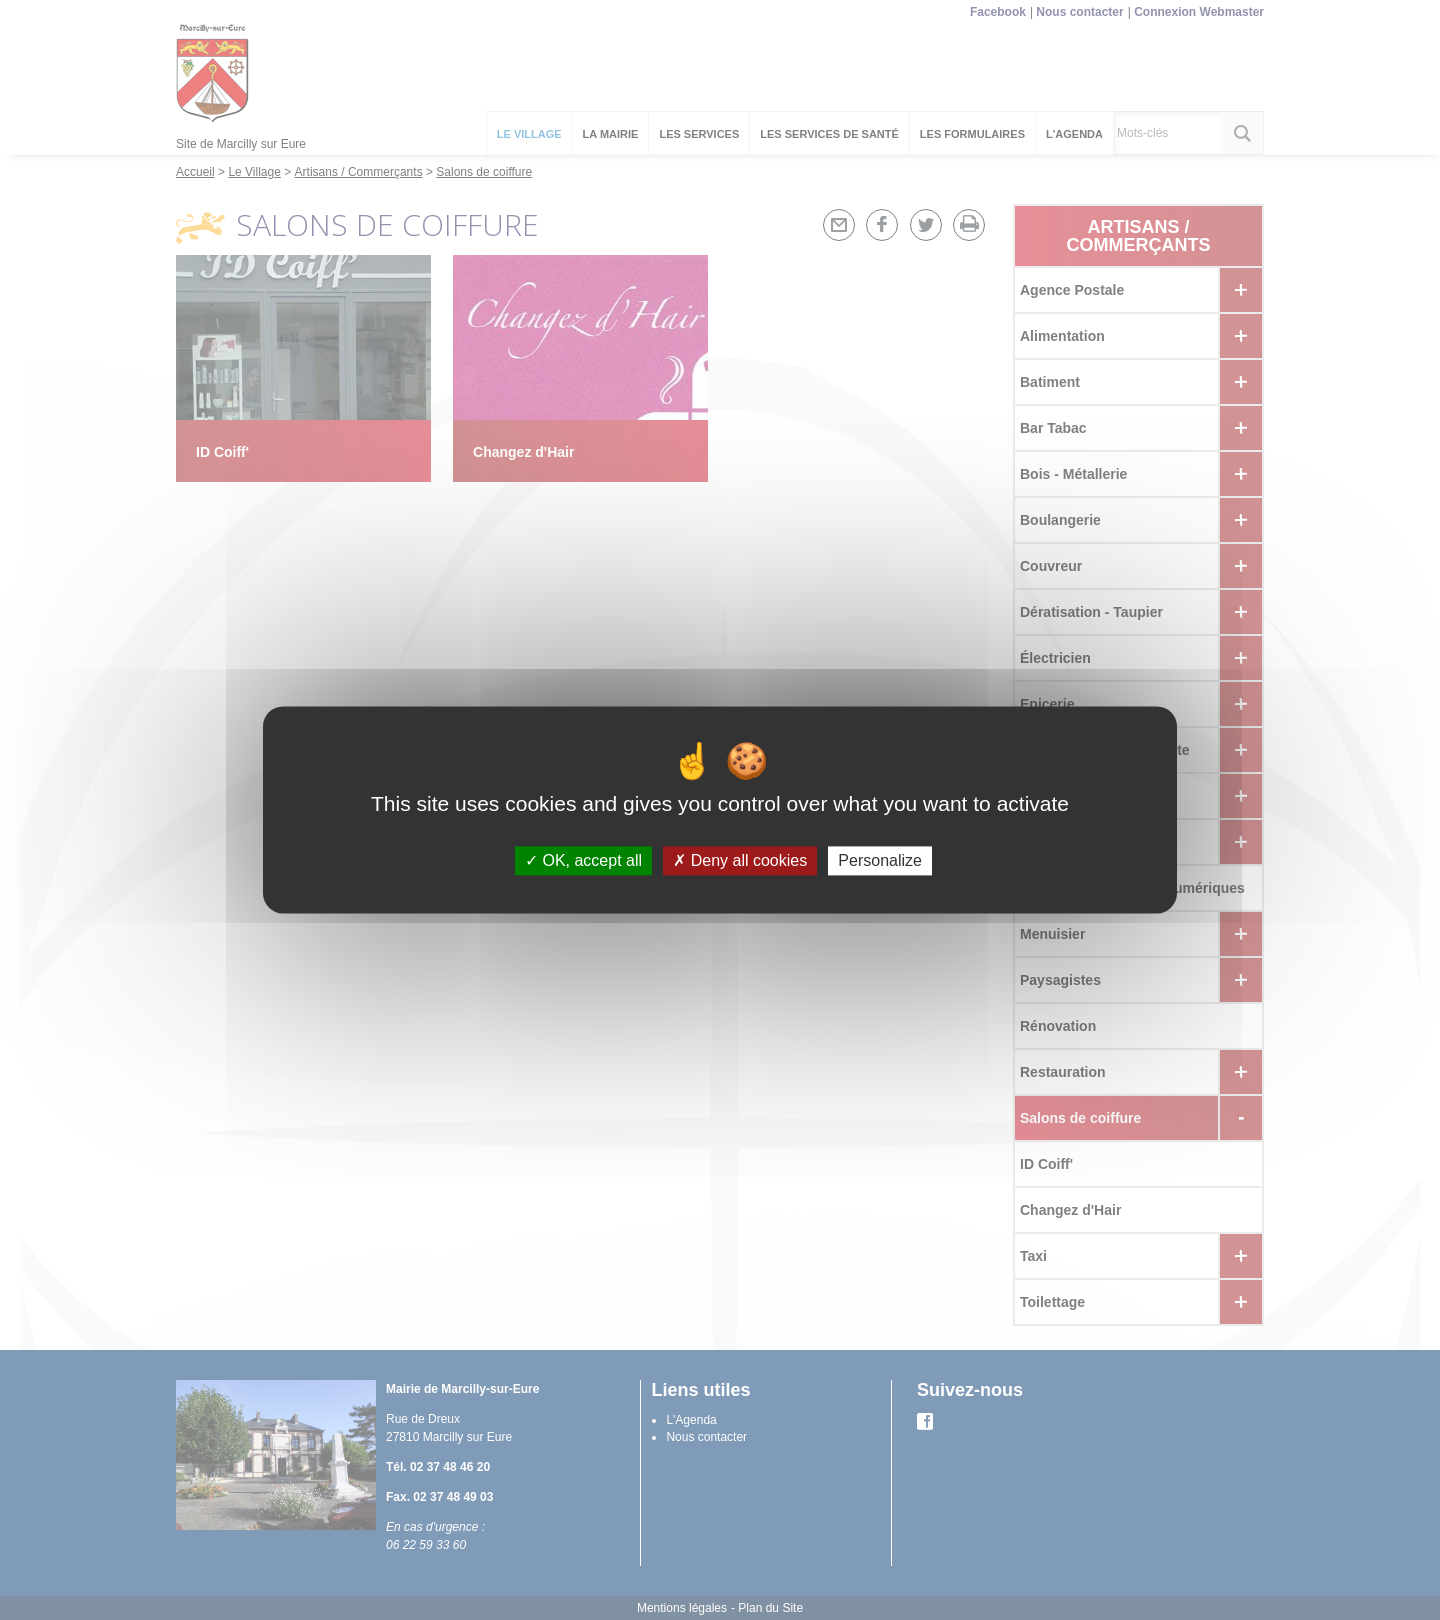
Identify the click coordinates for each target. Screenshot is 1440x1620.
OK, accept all (583, 860)
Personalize (880, 860)
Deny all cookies (740, 860)
